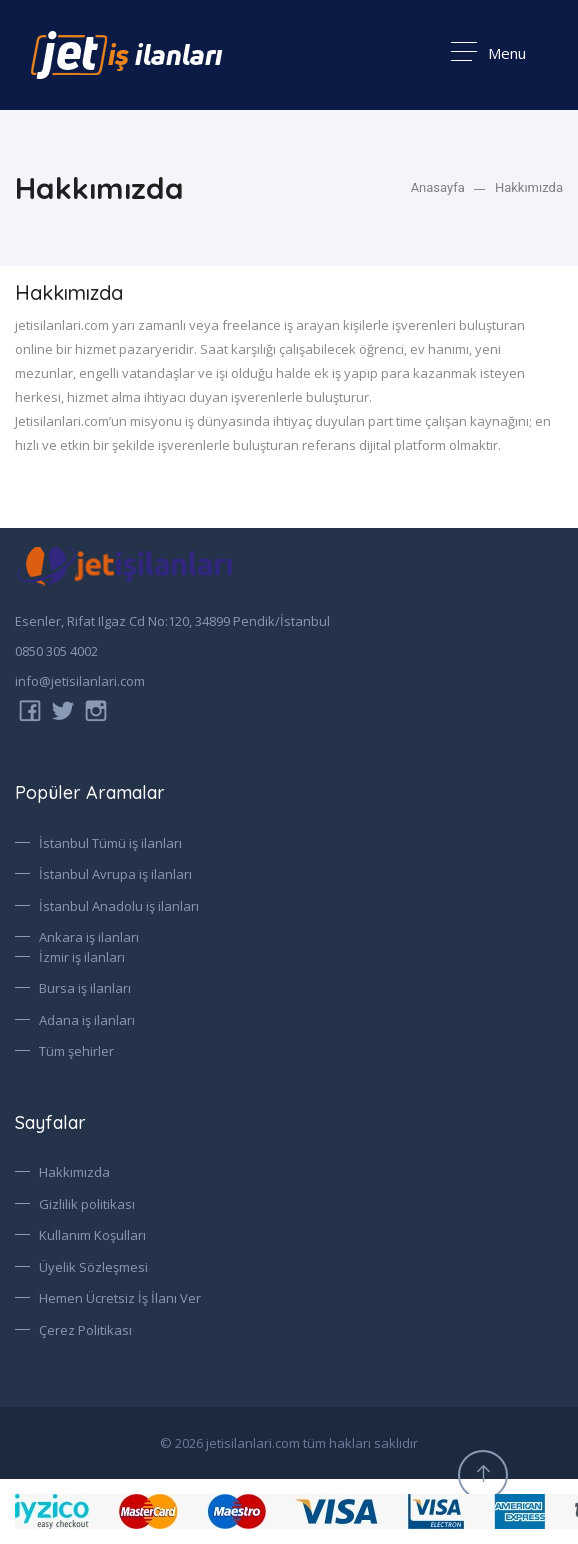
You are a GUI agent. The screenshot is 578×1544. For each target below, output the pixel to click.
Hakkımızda (529, 187)
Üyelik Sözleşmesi (93, 1267)
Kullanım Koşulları (92, 1235)
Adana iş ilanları (87, 1020)
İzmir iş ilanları (82, 957)
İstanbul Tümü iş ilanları (110, 843)
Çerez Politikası (85, 1330)
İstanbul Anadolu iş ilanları (119, 906)
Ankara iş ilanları (89, 937)
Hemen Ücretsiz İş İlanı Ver (120, 1298)
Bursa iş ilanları (85, 988)
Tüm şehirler (76, 1051)
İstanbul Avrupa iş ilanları (115, 874)
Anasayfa (438, 187)
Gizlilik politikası (87, 1204)
